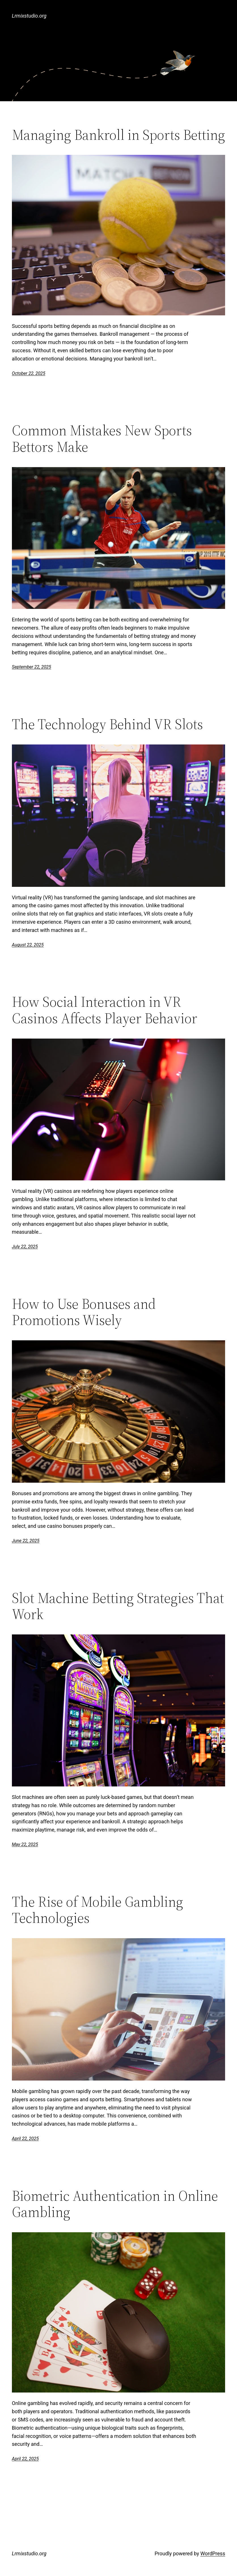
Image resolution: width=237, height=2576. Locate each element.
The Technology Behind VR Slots (107, 724)
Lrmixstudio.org (29, 16)
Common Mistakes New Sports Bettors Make (102, 438)
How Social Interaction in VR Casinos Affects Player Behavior (104, 1010)
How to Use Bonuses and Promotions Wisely (84, 1312)
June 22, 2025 (25, 1540)
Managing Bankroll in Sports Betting (118, 135)
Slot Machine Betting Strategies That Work (118, 1606)
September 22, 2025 (31, 667)
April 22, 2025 (25, 2138)
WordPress (212, 2553)
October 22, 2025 (28, 373)
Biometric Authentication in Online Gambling (115, 2204)
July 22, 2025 (25, 1246)
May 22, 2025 (25, 1844)
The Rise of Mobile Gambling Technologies (97, 1910)
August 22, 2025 (28, 945)
